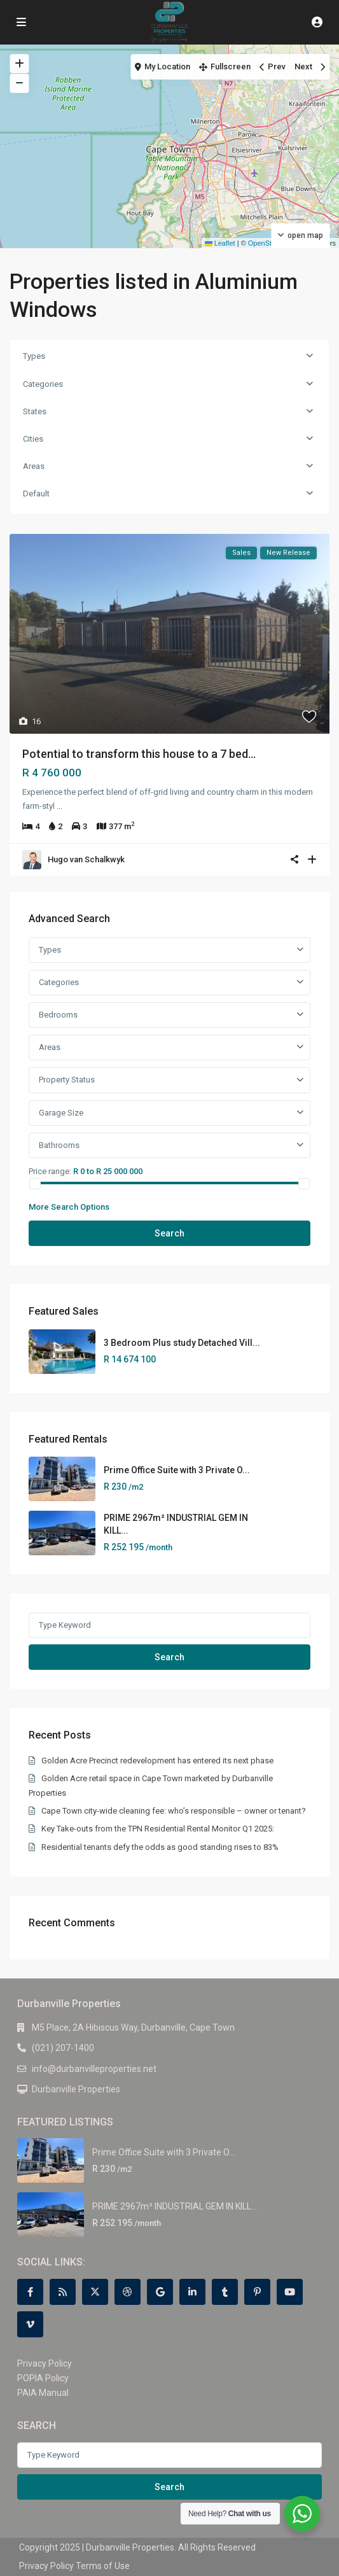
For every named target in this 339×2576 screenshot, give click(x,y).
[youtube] (290, 2292)
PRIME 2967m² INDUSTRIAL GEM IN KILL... (174, 2206)
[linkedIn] (192, 2292)
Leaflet (220, 243)
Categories (43, 384)
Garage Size (61, 1112)
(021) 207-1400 (63, 2048)
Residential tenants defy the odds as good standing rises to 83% (160, 1847)
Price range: (50, 1170)
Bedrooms (58, 1014)
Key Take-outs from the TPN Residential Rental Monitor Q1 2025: (157, 1828)
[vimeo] (30, 2324)
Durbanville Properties (76, 2089)
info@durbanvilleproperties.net (94, 2069)
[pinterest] (257, 2292)
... (59, 806)
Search (169, 1233)
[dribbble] (127, 2292)
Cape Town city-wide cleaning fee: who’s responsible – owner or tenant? (173, 1811)
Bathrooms (59, 1145)
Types (34, 356)
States (34, 411)
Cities (33, 439)
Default (36, 493)
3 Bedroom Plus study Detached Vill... (182, 1343)
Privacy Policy (44, 2363)
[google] (160, 2292)
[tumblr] (225, 2292)
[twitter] (95, 2292)
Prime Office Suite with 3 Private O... (177, 1470)
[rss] (63, 2292)
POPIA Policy (43, 2378)
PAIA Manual (43, 2393)
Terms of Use (103, 2566)
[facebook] (30, 2292)
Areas (34, 466)
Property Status (67, 1079)
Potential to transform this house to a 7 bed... (139, 753)
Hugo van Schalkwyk (86, 859)
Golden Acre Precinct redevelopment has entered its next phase (157, 1760)
